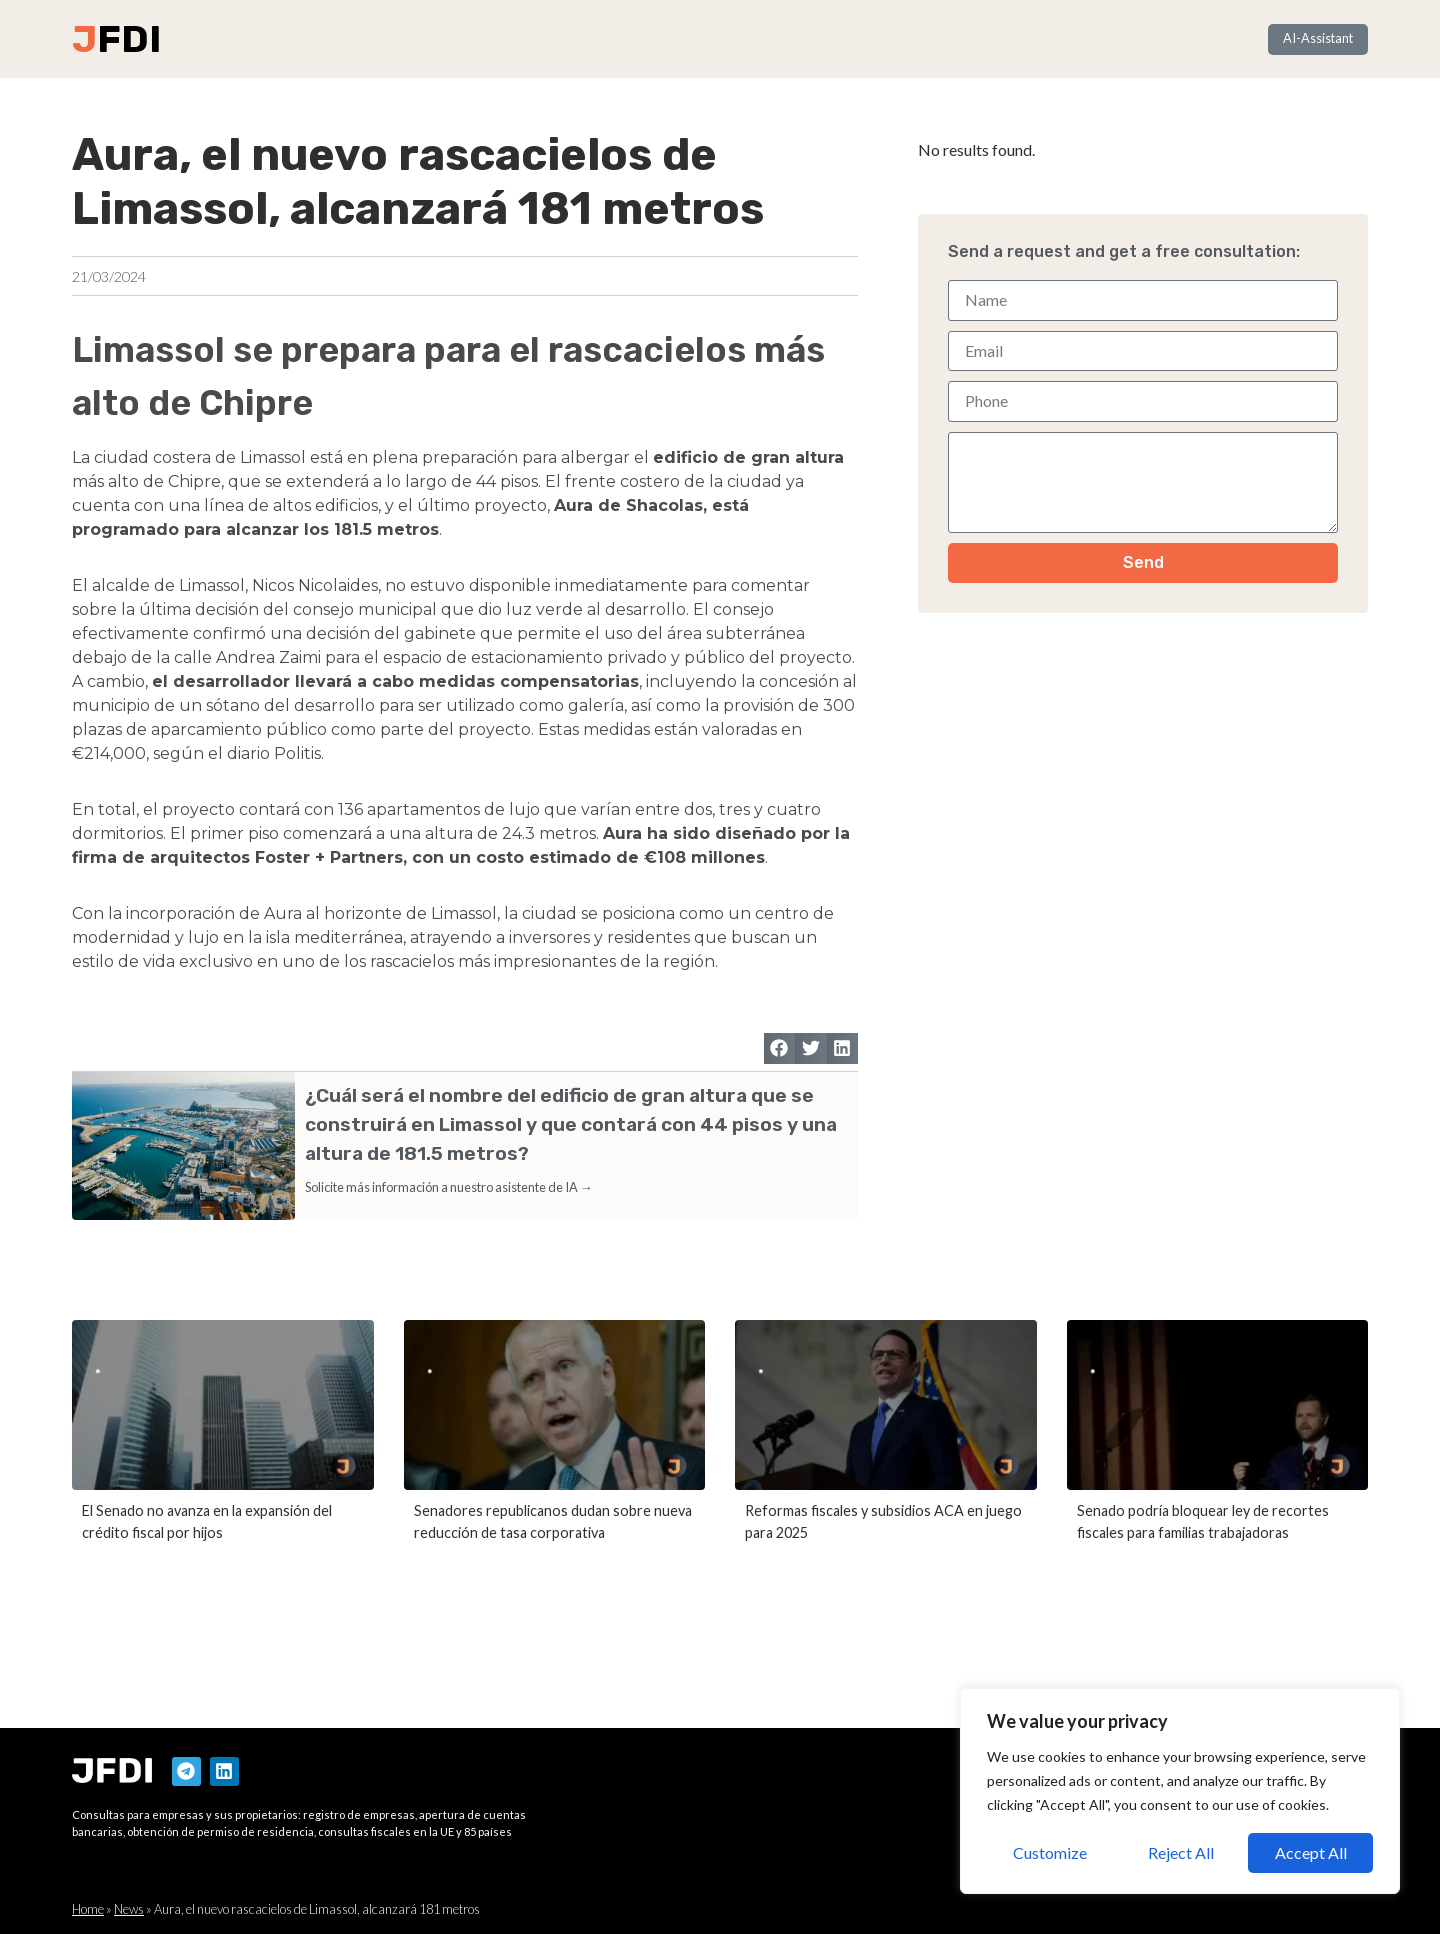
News (129, 1909)
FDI (129, 39)
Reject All (1181, 1852)
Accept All (1311, 1852)
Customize (1050, 1852)
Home (88, 1909)
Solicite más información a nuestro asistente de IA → (449, 1187)
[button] (780, 1049)
